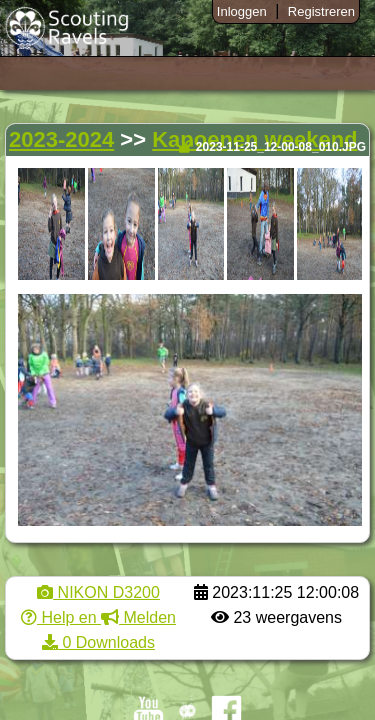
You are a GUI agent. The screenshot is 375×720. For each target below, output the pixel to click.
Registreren (321, 11)
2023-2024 (61, 139)
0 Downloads (98, 642)
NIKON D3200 (98, 592)
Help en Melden (98, 617)
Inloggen (242, 11)
